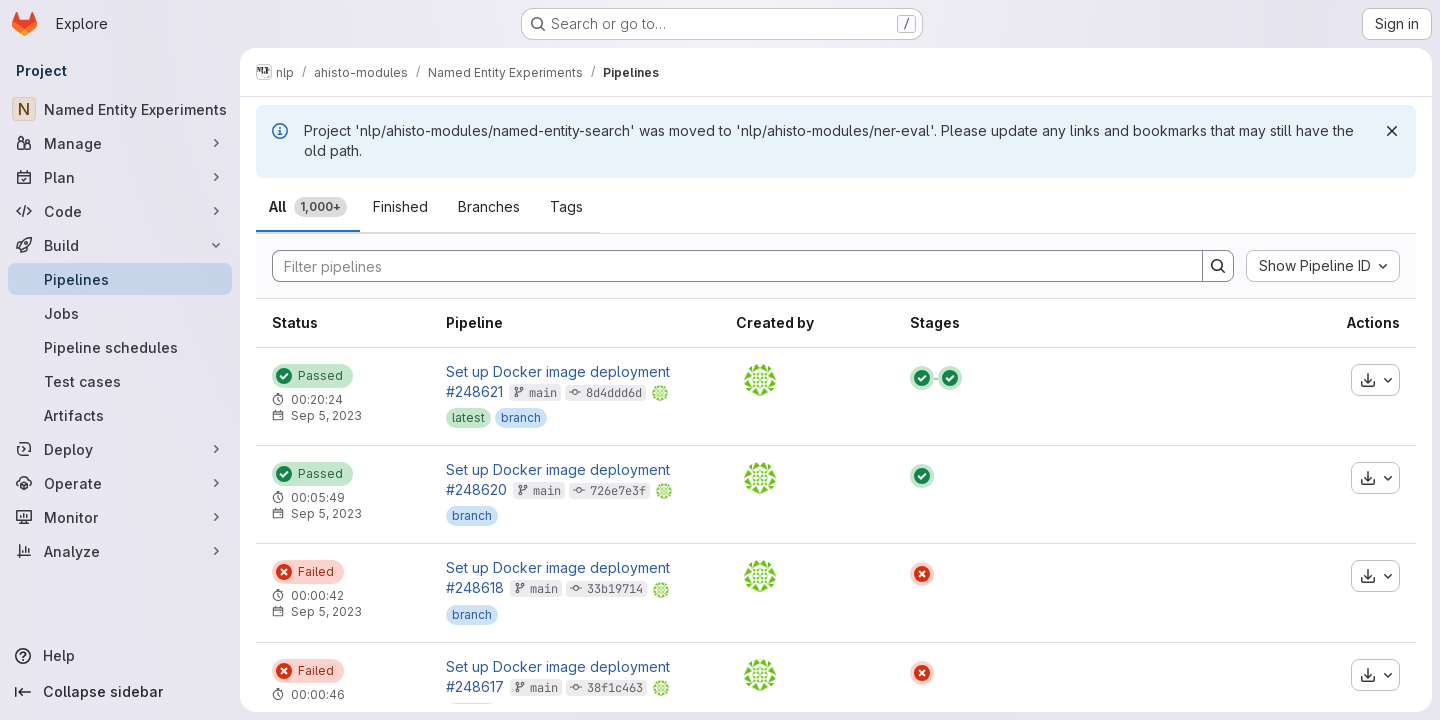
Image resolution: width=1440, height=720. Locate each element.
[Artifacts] (120, 415)
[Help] (120, 656)
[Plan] (120, 177)
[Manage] (120, 143)
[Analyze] (120, 551)
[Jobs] (120, 313)
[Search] (727, 266)
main (543, 393)
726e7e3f (618, 491)
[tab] (308, 207)
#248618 (475, 587)
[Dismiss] (1392, 131)
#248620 (476, 489)
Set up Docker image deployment (558, 372)
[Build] (120, 245)
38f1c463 (615, 688)
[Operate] (120, 483)
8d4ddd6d (614, 393)
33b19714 (615, 589)
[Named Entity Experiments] (120, 109)
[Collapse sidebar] (120, 692)
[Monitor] (120, 517)
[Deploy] (120, 449)
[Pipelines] (120, 279)
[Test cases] (120, 381)
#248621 (474, 391)
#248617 (475, 686)
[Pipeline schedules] (120, 347)
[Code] (120, 211)
